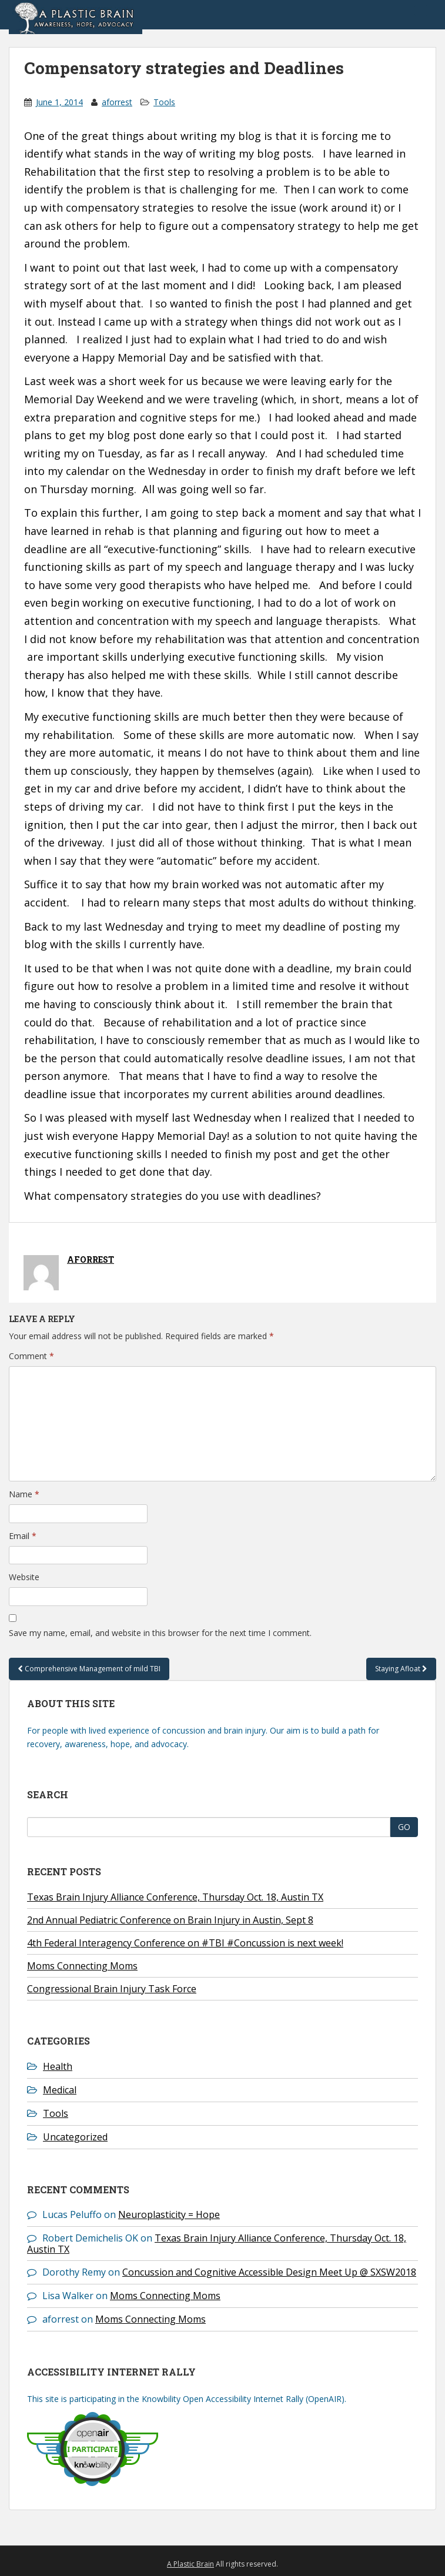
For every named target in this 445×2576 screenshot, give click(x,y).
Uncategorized (75, 2136)
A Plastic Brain (190, 2564)
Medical (59, 2089)
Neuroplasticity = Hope (169, 2214)
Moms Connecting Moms (82, 1965)
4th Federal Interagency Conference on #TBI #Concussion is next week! (185, 1942)
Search (47, 1794)
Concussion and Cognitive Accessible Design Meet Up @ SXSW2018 (269, 2272)
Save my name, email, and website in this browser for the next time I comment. (160, 1632)
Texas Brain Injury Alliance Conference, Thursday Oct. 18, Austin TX (175, 1897)
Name (24, 1494)
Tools (164, 102)
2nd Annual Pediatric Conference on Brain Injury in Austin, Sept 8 (170, 1919)
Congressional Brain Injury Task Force (111, 1988)
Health (57, 2066)
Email (22, 1535)
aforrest (117, 102)
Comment (31, 1355)
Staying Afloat (401, 1669)
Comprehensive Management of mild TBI (89, 1669)
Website (24, 1577)
